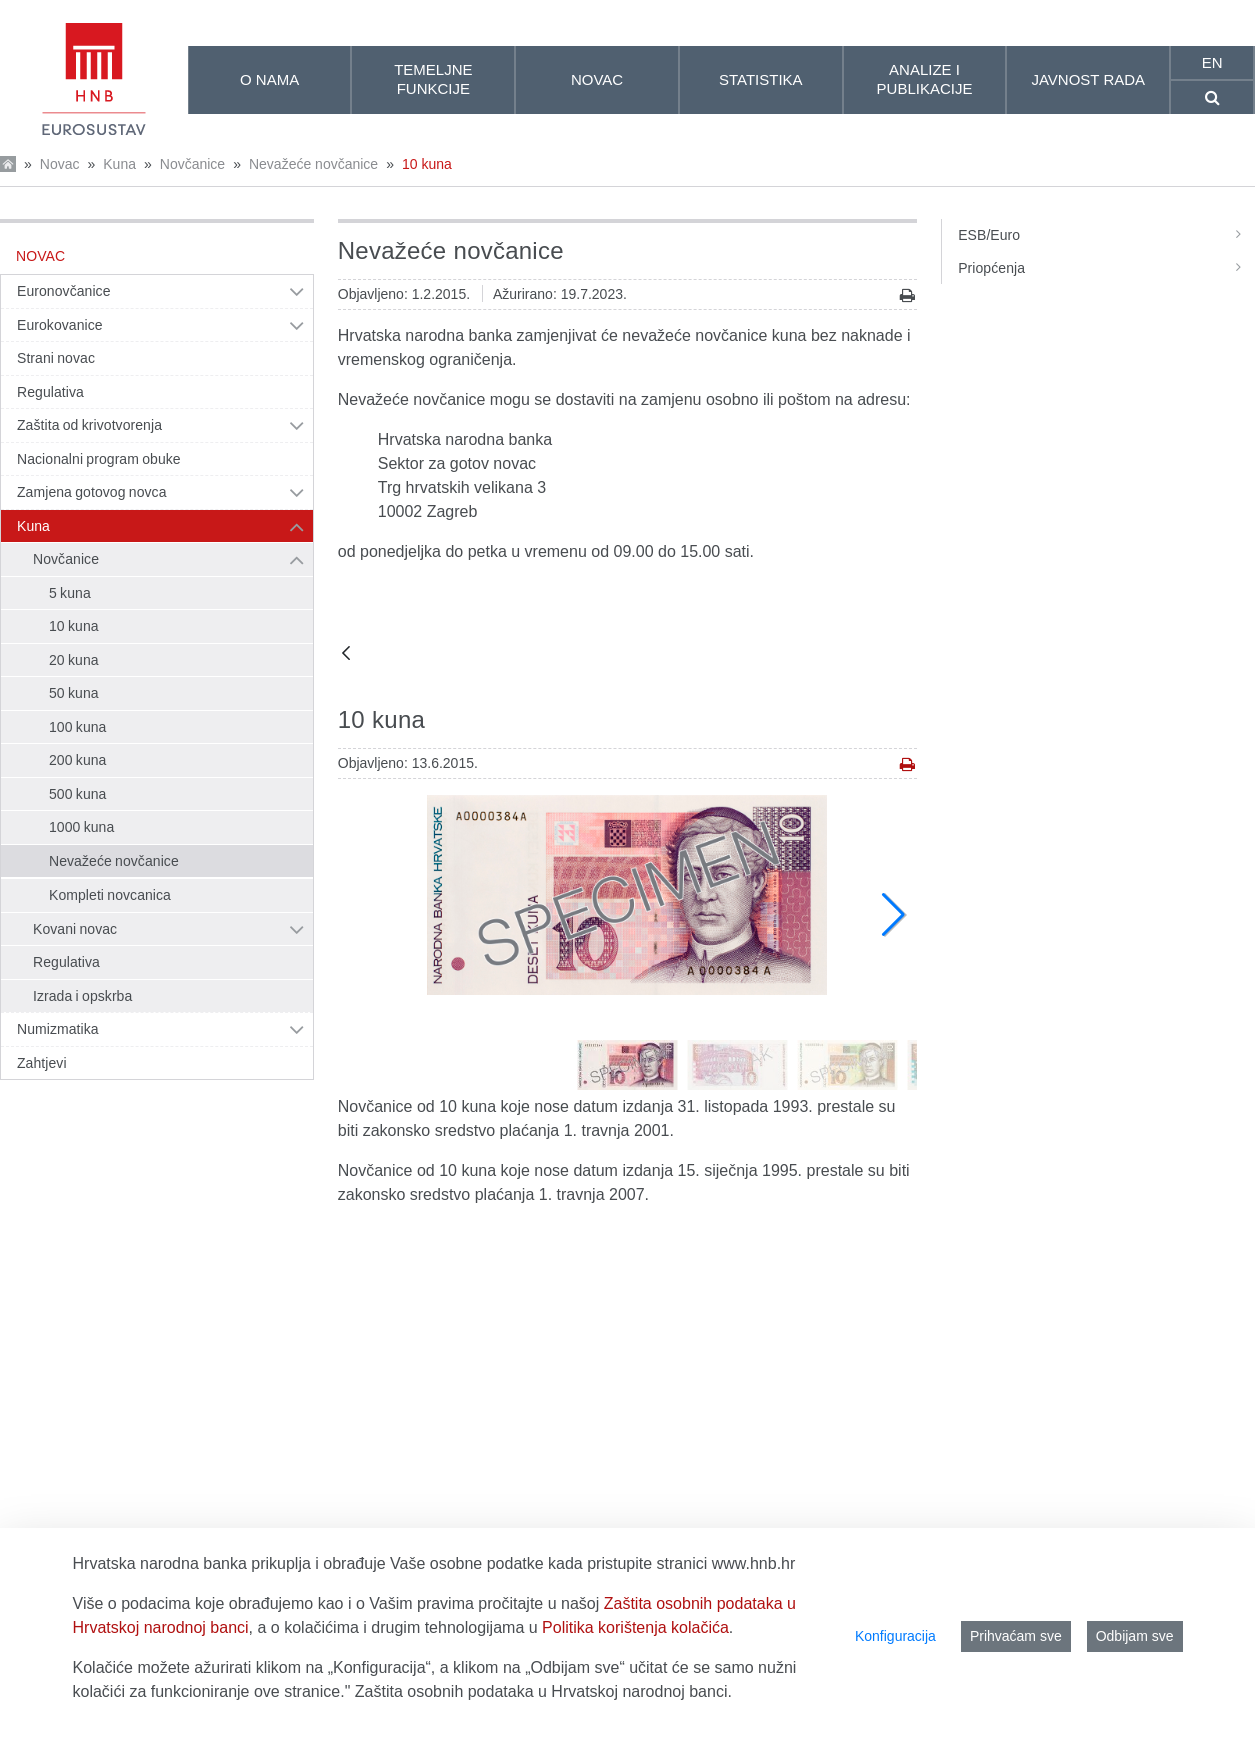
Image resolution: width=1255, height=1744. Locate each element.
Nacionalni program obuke (99, 459)
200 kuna (77, 760)
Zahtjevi (42, 1063)
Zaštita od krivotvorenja (89, 425)
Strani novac (56, 358)
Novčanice (192, 164)
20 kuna (74, 660)
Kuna (119, 164)
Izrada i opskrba (82, 996)
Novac (60, 164)
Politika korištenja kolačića (635, 1627)
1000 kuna (81, 827)
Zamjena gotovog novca (92, 492)
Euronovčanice (64, 291)
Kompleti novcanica (110, 895)
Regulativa (50, 392)
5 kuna (70, 593)
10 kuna (427, 164)
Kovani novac (75, 929)
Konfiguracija (895, 1636)
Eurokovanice (60, 325)
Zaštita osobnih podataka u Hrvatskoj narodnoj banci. (543, 1691)
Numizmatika (58, 1029)
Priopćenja (1106, 268)
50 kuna (74, 693)
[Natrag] (346, 654)
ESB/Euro (1106, 235)
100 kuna (77, 727)
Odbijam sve (1135, 1636)
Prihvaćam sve (1016, 1636)
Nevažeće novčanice (313, 164)
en (1212, 62)
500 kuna (77, 794)
